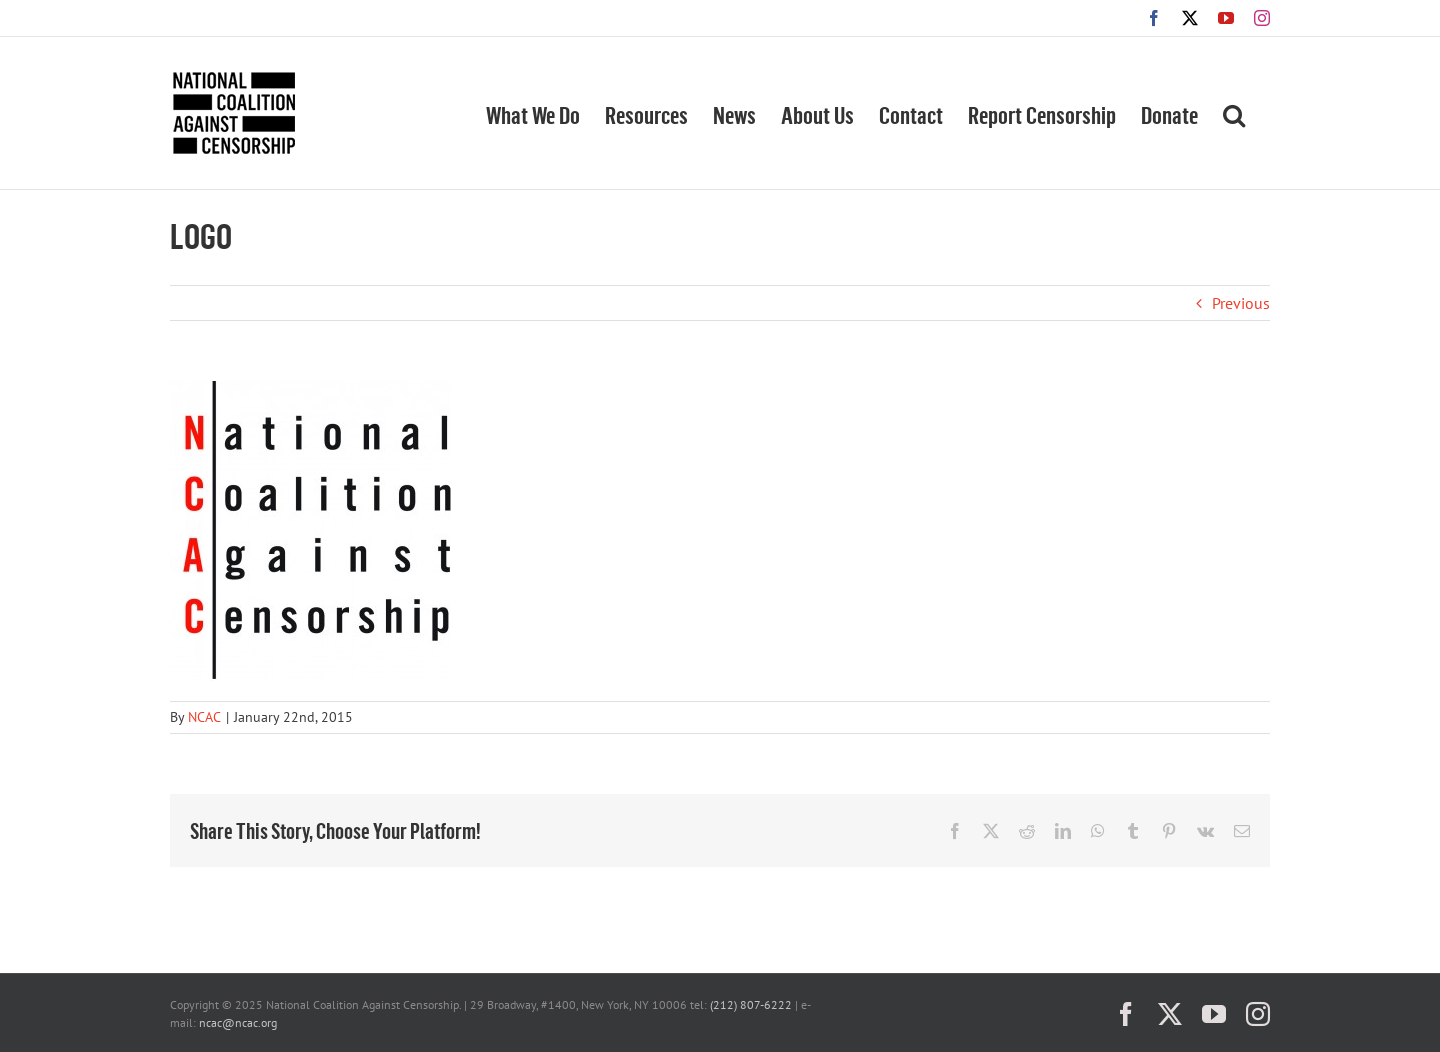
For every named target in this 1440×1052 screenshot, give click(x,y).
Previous (1241, 303)
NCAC (204, 717)
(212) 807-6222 (751, 1004)
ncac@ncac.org (238, 1022)
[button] (1234, 113)
